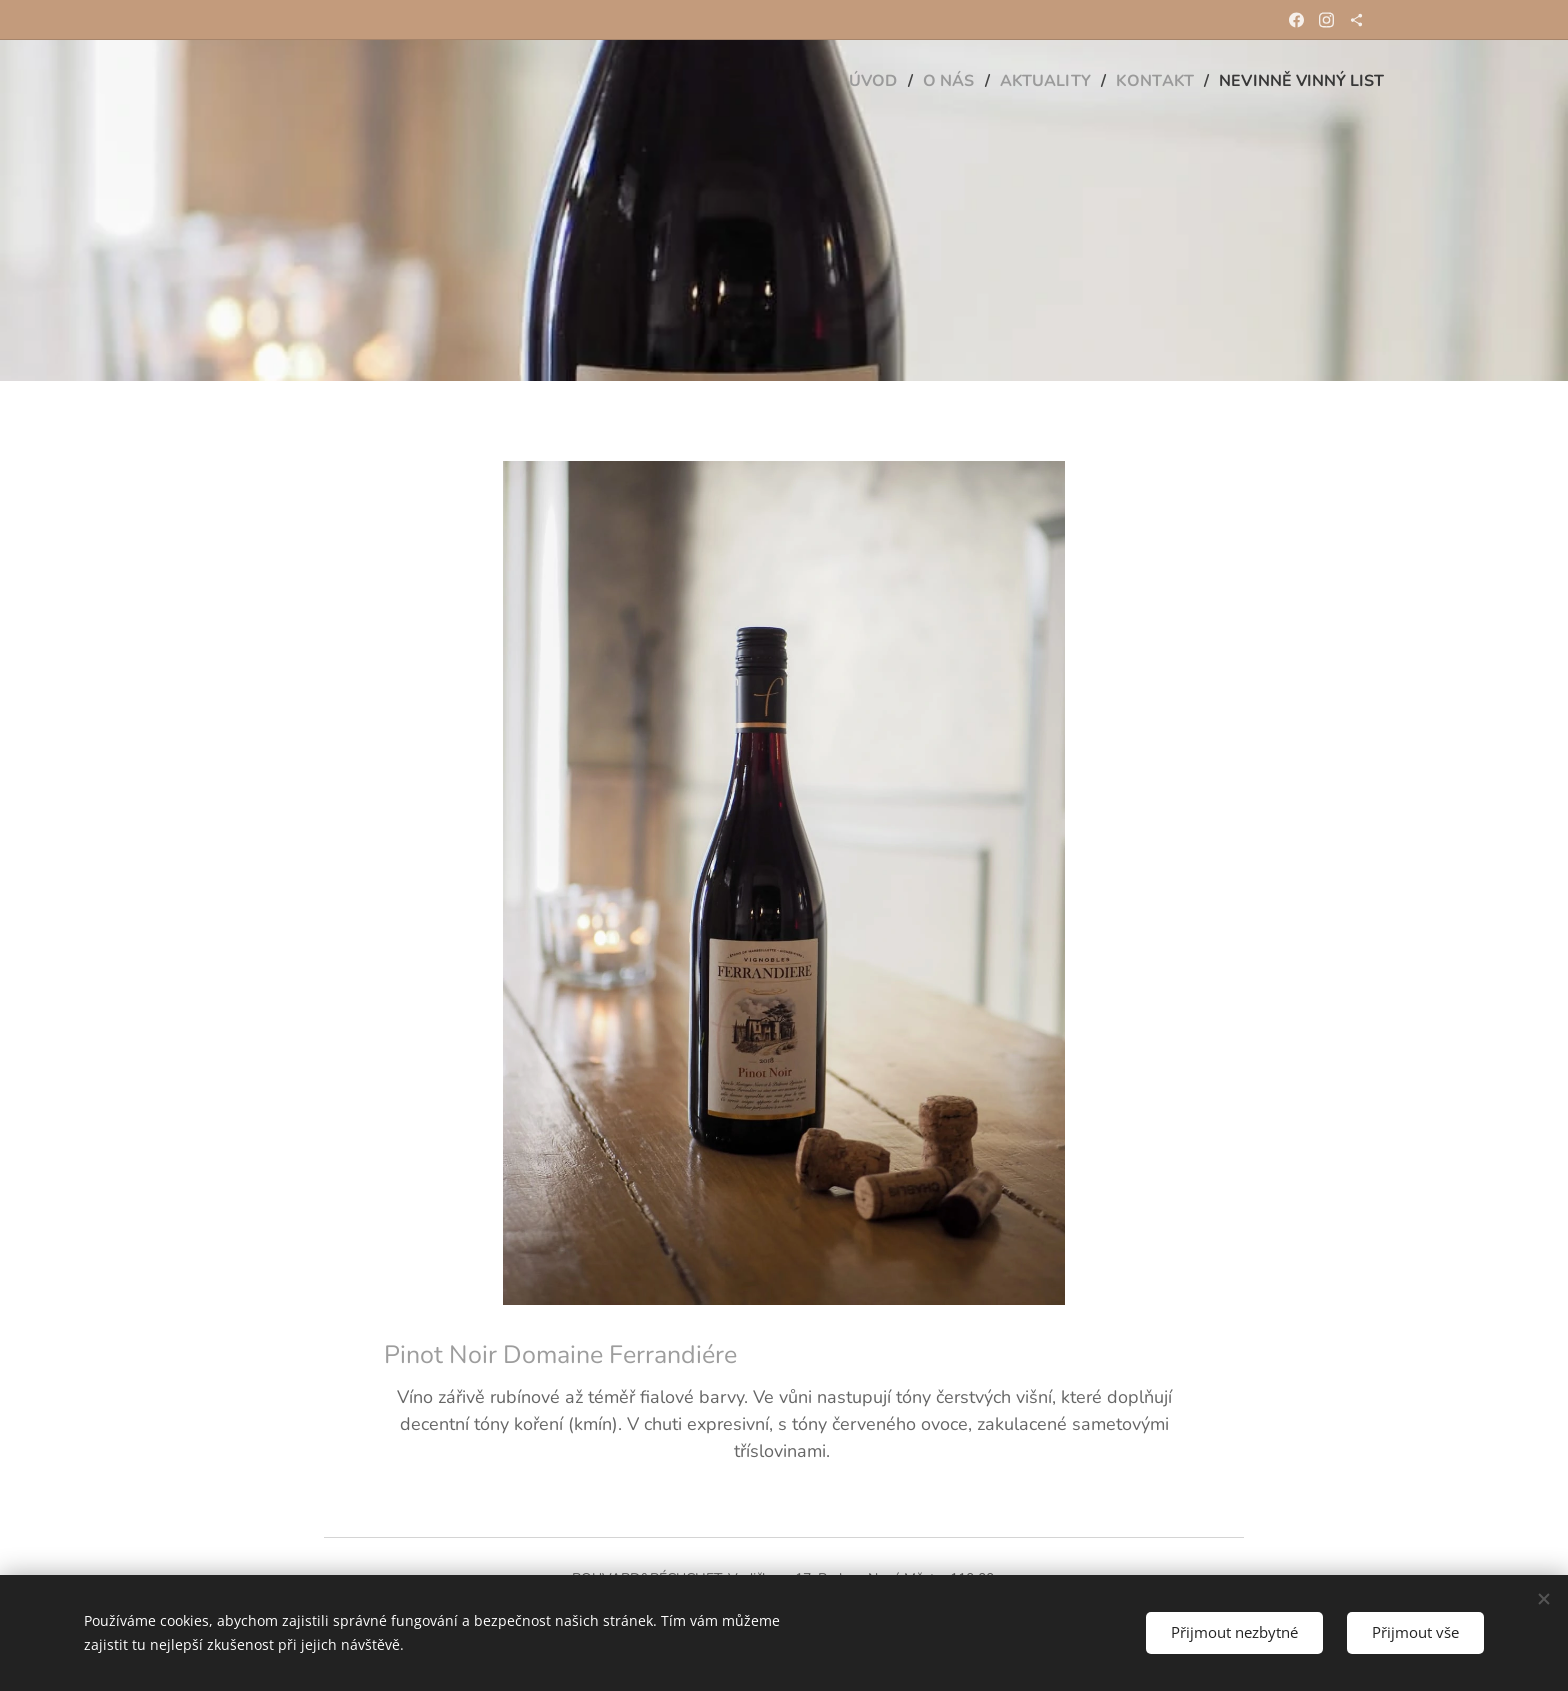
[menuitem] (848, 81)
